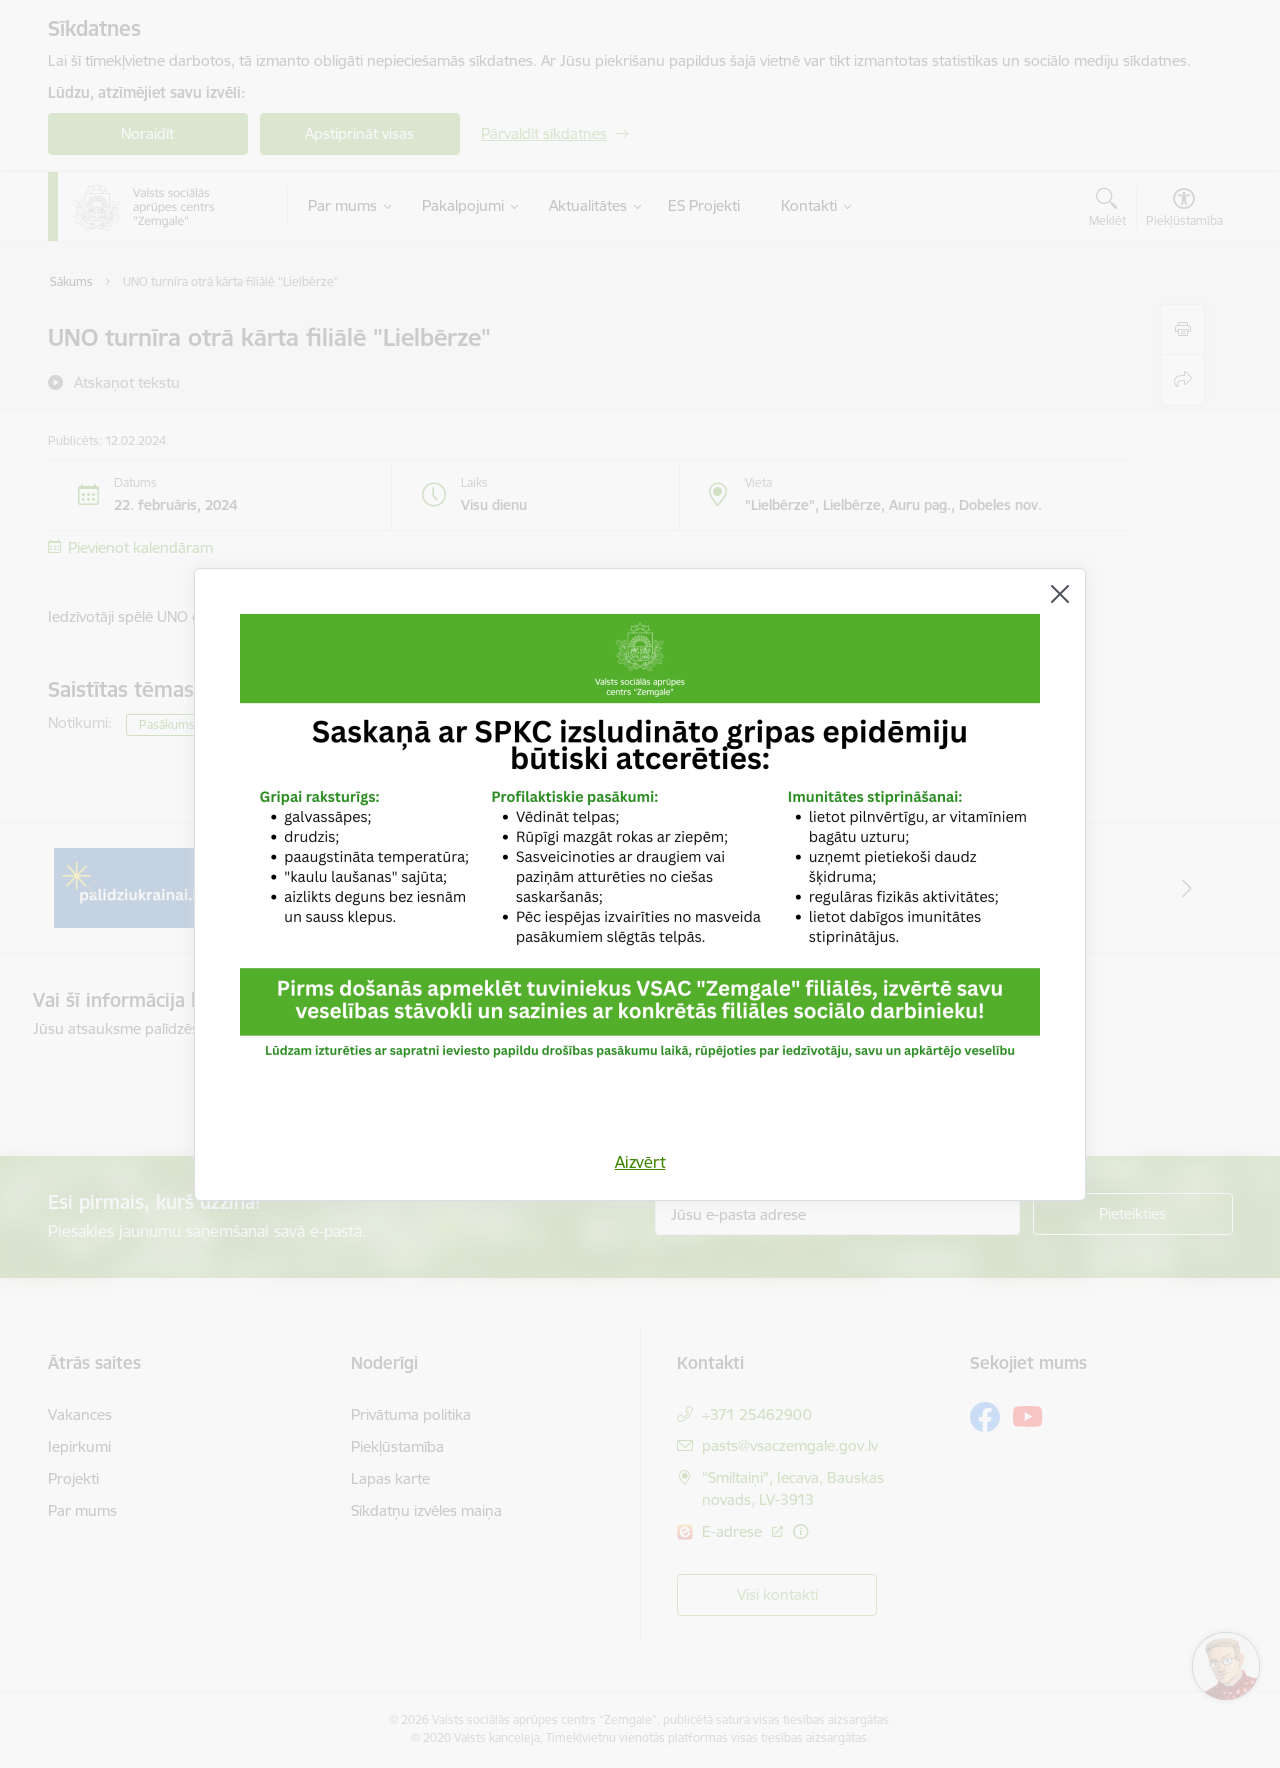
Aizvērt (640, 1162)
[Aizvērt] (1060, 594)
